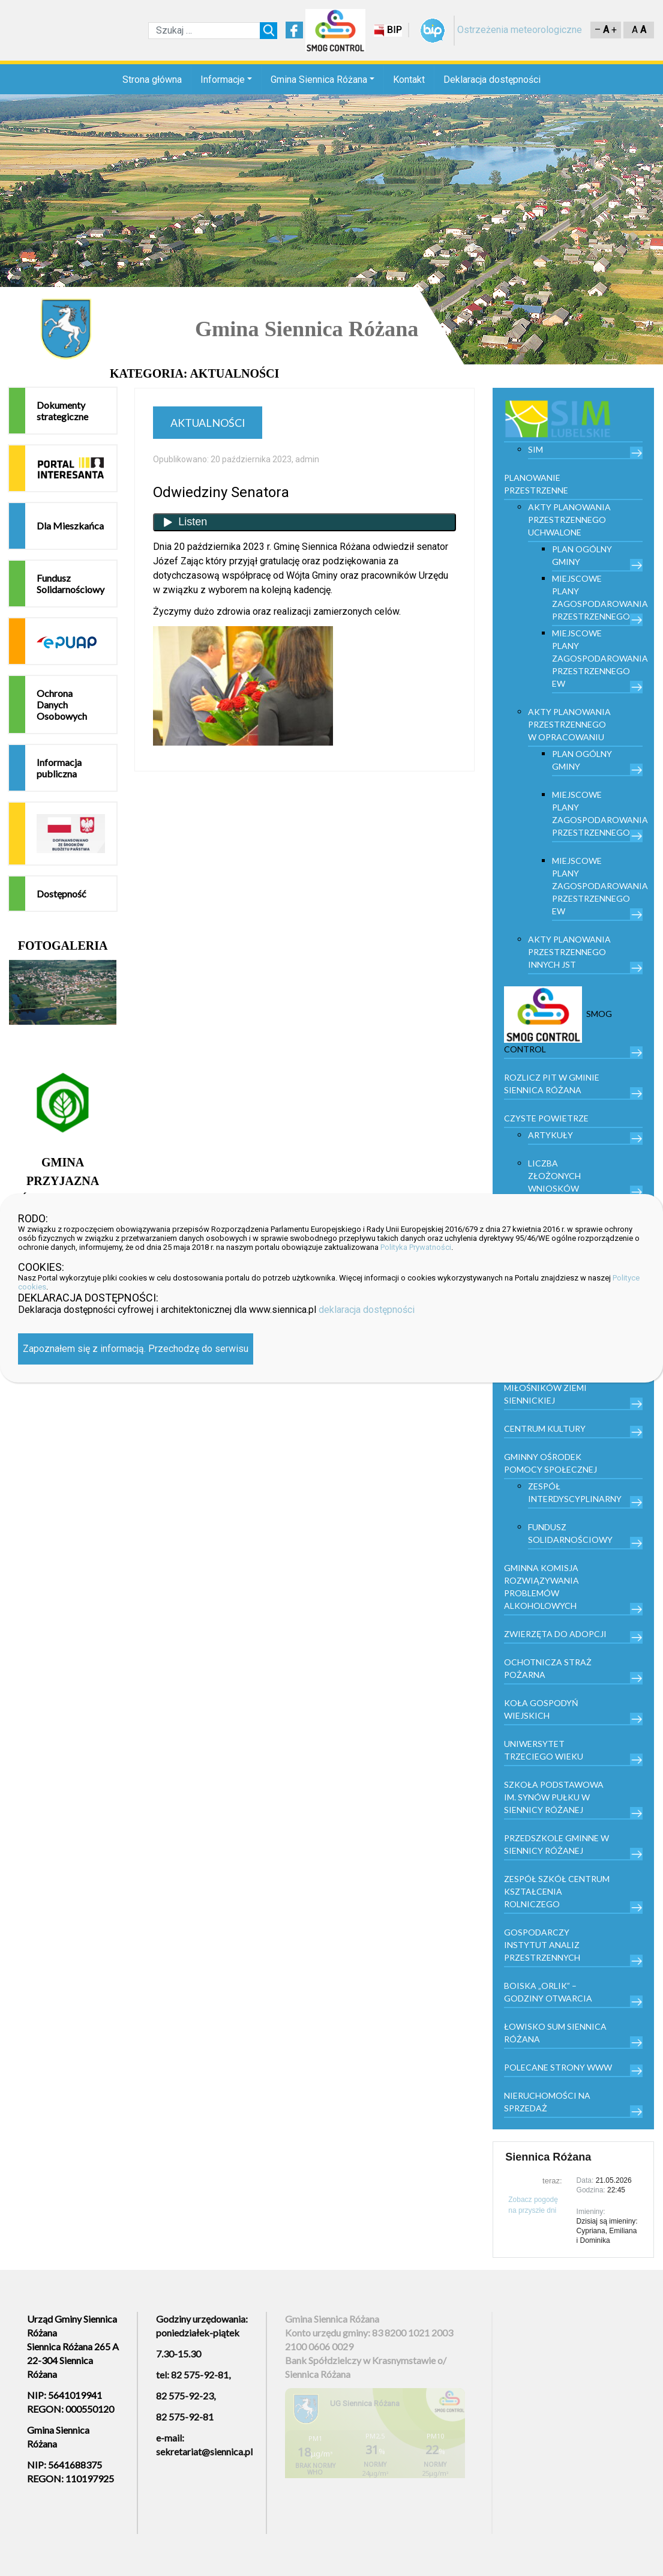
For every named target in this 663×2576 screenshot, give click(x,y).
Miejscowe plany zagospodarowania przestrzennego (597, 597)
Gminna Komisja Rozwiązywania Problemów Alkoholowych (541, 1587)
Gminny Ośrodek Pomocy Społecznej (550, 1463)
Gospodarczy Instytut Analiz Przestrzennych (542, 1944)
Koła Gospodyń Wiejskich (541, 1709)
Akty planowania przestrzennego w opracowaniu (569, 724)
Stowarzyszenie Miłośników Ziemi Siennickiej (545, 1387)
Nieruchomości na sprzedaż (547, 2101)
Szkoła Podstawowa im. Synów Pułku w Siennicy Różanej (554, 1797)
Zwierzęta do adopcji (555, 1634)
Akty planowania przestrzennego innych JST (569, 952)
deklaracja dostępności (367, 1309)
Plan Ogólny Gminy (582, 555)
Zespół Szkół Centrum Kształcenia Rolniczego (557, 1891)
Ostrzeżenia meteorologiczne (519, 29)
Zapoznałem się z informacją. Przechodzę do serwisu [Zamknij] (135, 1348)
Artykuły (550, 1135)
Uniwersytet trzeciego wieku (543, 1750)
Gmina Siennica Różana (319, 79)
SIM (535, 449)
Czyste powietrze (546, 1118)
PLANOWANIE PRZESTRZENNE (536, 483)
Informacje (222, 79)
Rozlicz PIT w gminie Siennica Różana (551, 1083)
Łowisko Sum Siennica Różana (555, 2032)
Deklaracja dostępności (492, 79)
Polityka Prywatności (415, 1247)
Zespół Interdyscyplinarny (575, 1492)
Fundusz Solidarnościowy (70, 583)
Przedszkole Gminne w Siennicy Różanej (556, 1844)
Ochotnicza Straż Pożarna (548, 1668)
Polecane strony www (558, 2067)
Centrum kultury (545, 1428)
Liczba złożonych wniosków (554, 1175)
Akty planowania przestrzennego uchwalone (569, 519)
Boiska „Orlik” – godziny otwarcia (548, 1991)
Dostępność (61, 893)
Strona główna (152, 79)
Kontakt (409, 79)
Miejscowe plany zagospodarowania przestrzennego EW (597, 658)
